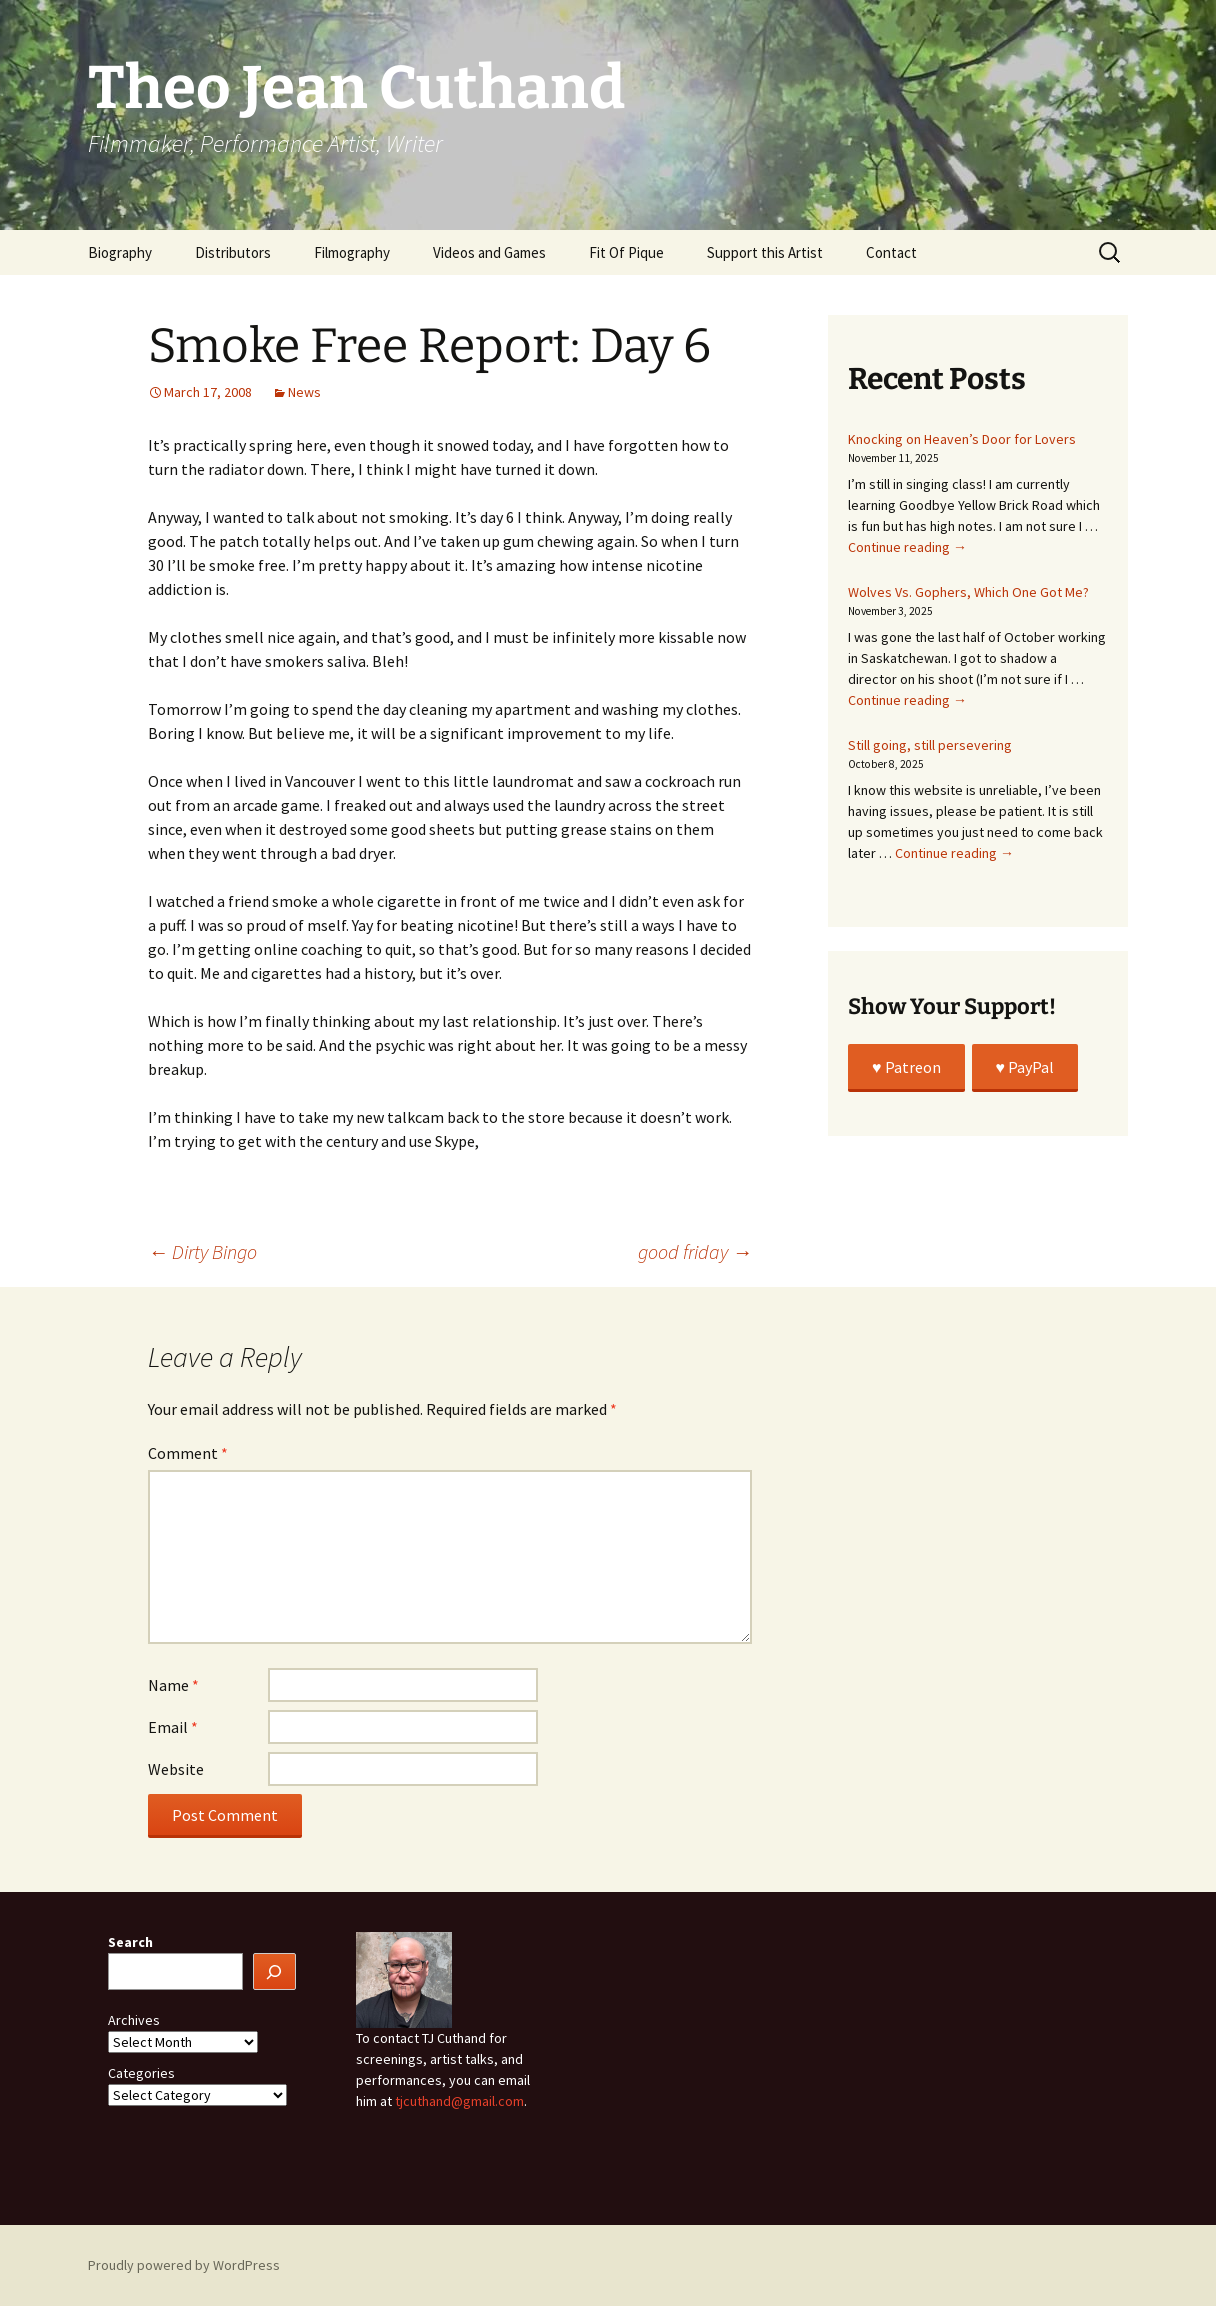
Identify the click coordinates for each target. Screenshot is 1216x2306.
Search (130, 1942)
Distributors (233, 252)
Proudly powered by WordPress (184, 2265)
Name (173, 1685)
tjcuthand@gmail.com (459, 2101)
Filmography (352, 252)
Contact (891, 252)
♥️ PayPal (1025, 1067)
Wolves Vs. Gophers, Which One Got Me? (968, 592)
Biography (120, 252)
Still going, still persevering (930, 745)
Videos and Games (489, 252)
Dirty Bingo (202, 1251)
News (304, 392)
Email (173, 1727)
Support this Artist (765, 252)
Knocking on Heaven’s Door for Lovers (962, 439)
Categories (141, 2073)
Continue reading (907, 547)
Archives (134, 2020)
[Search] (275, 1971)
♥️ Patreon (906, 1067)
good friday (695, 1251)
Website (176, 1769)
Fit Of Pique (626, 252)
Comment (188, 1453)
